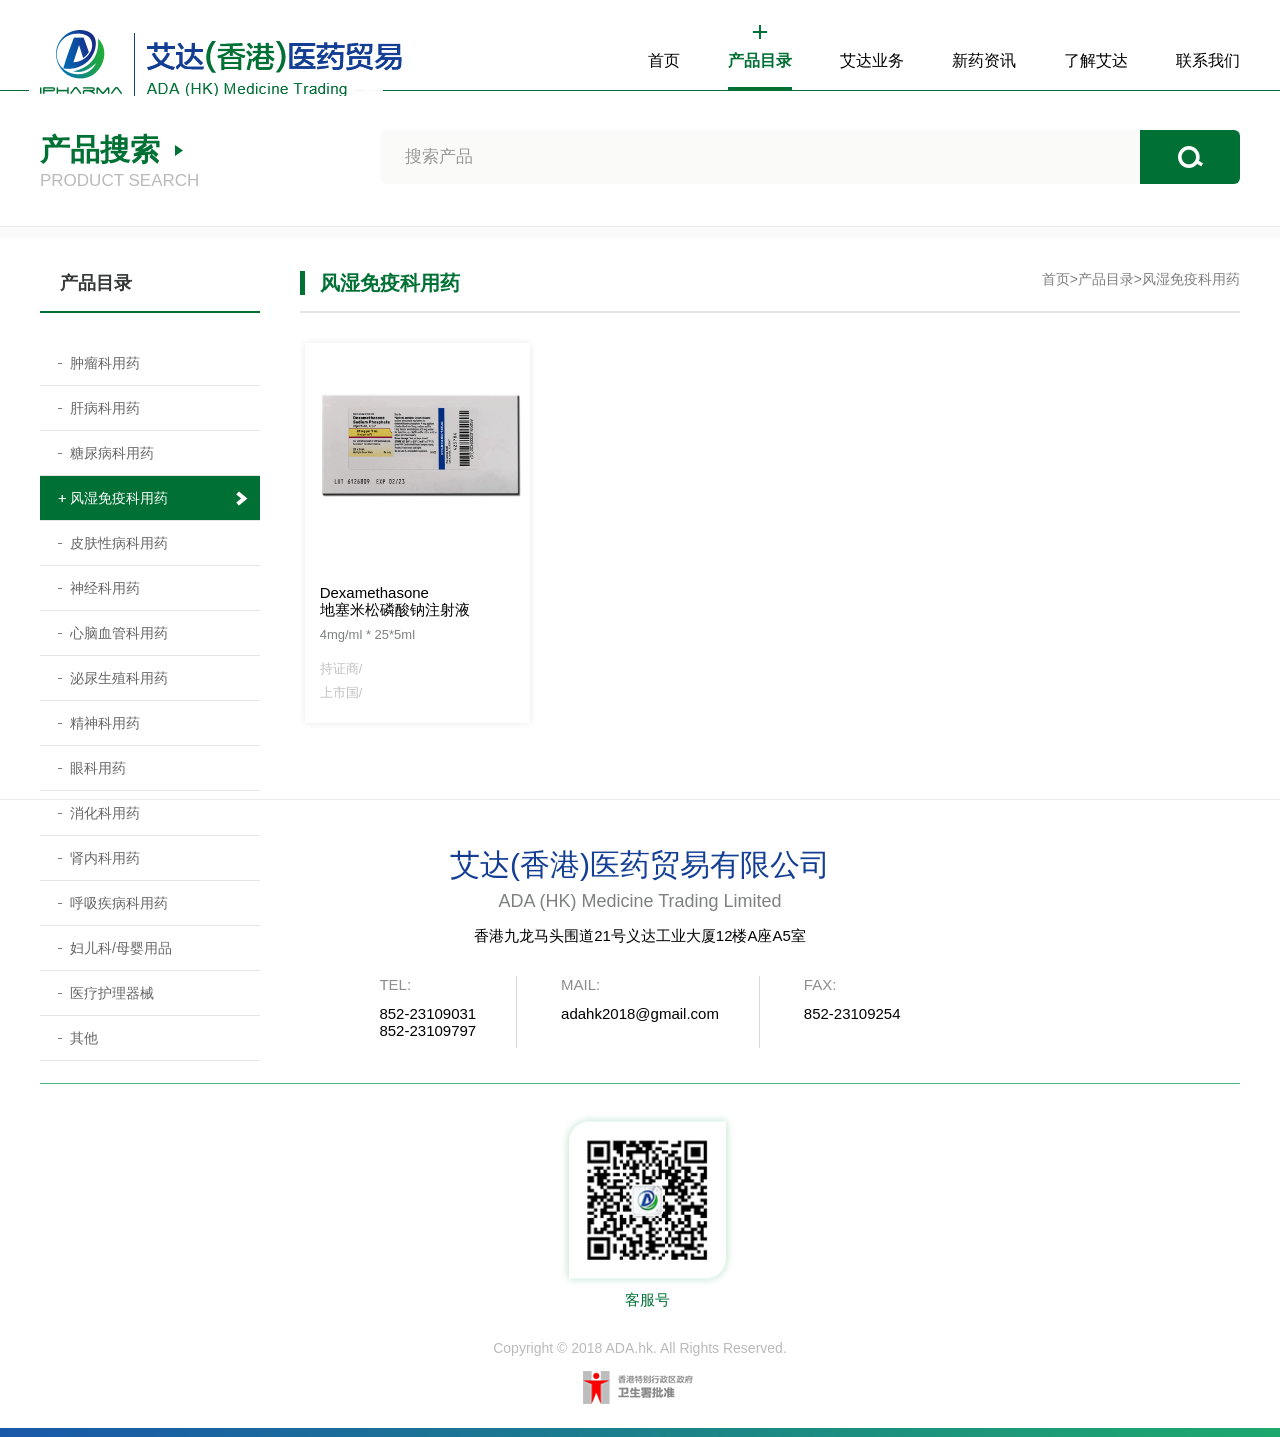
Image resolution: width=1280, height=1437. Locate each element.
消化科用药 (105, 813)
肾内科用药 (105, 858)
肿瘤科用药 (105, 363)
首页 (664, 60)
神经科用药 (105, 588)
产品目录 (760, 60)
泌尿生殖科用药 (119, 678)
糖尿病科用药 (112, 453)
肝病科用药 (105, 408)
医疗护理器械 (112, 993)
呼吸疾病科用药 (119, 903)
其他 (84, 1038)
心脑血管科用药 (119, 633)
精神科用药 (105, 723)
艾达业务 (872, 60)
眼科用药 (98, 768)
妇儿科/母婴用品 (121, 948)
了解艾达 (1096, 60)
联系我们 (1208, 60)
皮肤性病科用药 (119, 543)
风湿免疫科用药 (119, 498)
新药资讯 (984, 60)
